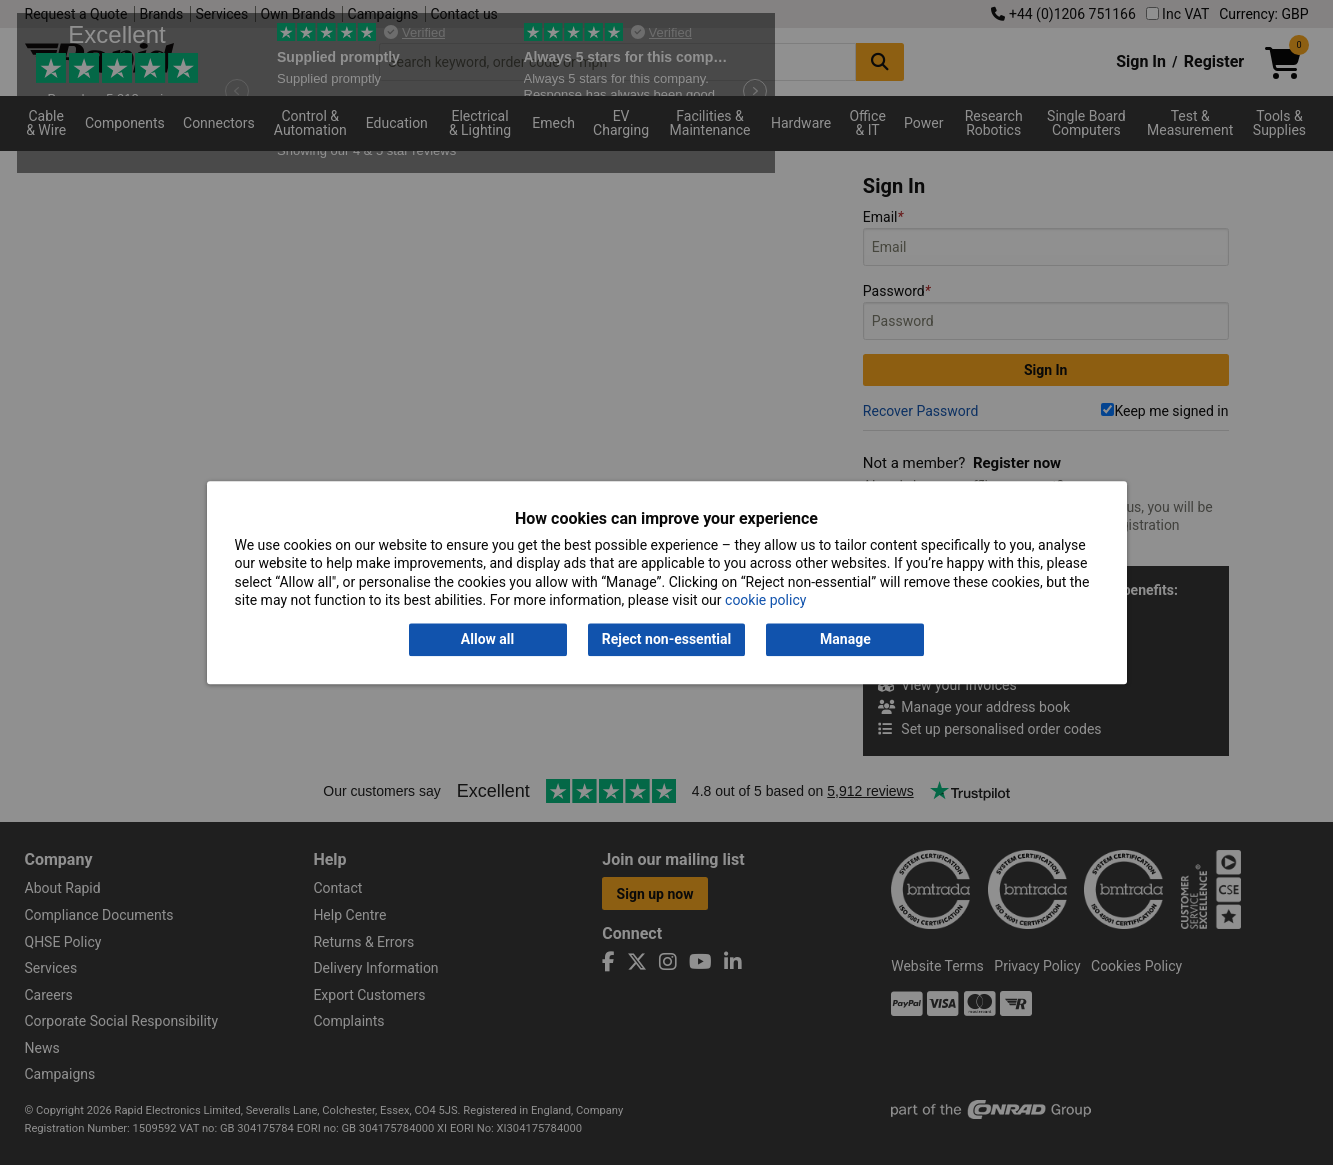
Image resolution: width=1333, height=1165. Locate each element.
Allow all (487, 640)
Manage (845, 640)
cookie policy (765, 600)
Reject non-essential (666, 640)
